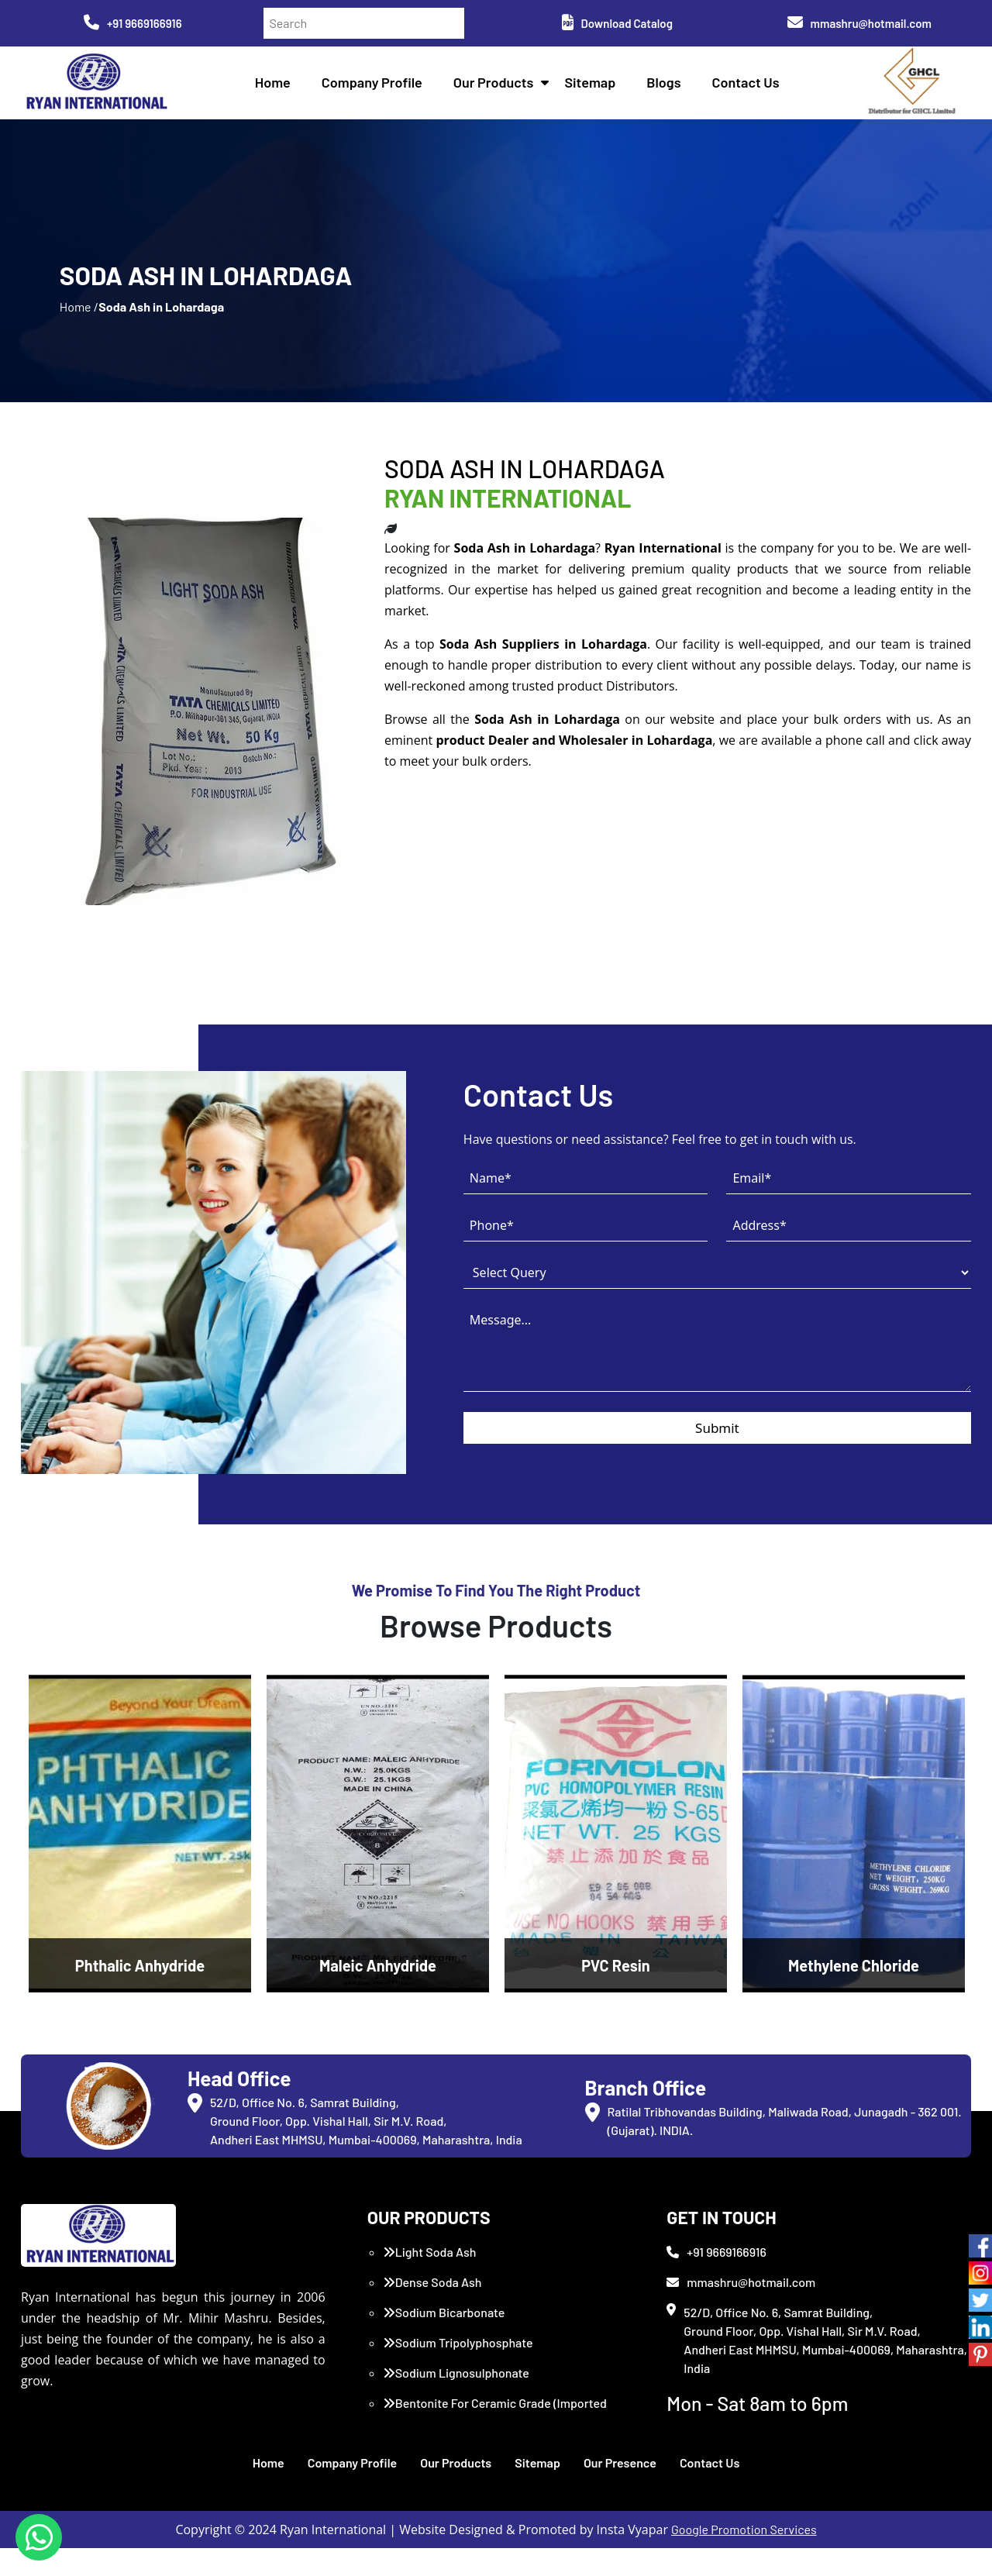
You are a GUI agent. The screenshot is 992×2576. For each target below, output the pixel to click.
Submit (717, 1460)
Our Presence (620, 2490)
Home (276, 85)
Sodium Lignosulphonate (456, 2400)
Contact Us (749, 85)
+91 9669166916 (133, 23)
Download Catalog (617, 23)
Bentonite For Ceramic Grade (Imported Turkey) (495, 2440)
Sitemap (593, 85)
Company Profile (375, 85)
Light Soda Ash (430, 2279)
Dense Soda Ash (432, 2309)
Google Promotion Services (744, 2557)
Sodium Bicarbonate (444, 2340)
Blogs (667, 85)
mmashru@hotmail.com (859, 23)
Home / (79, 325)
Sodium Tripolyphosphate (458, 2370)
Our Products (496, 85)
